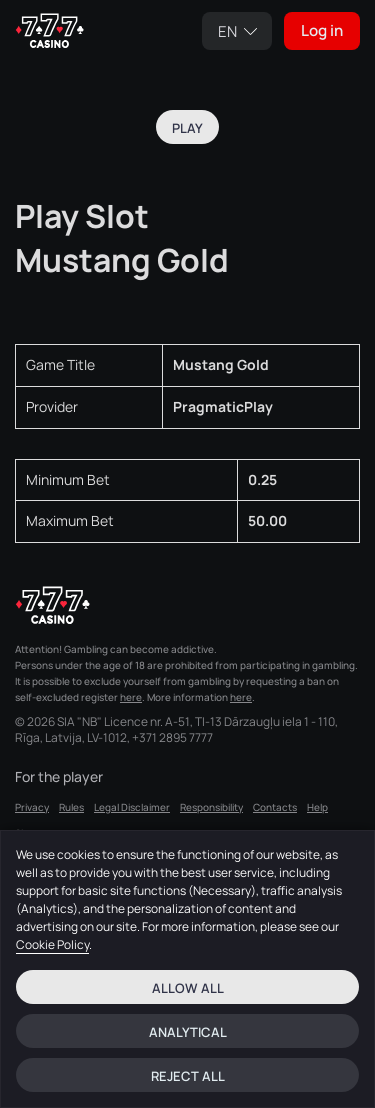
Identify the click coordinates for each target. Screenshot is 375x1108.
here (131, 697)
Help (317, 807)
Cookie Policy (52, 944)
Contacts (275, 807)
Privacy (32, 807)
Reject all (188, 1076)
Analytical (188, 1032)
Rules (71, 807)
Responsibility (211, 807)
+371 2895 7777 (172, 738)
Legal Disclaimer (132, 807)
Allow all (188, 988)
